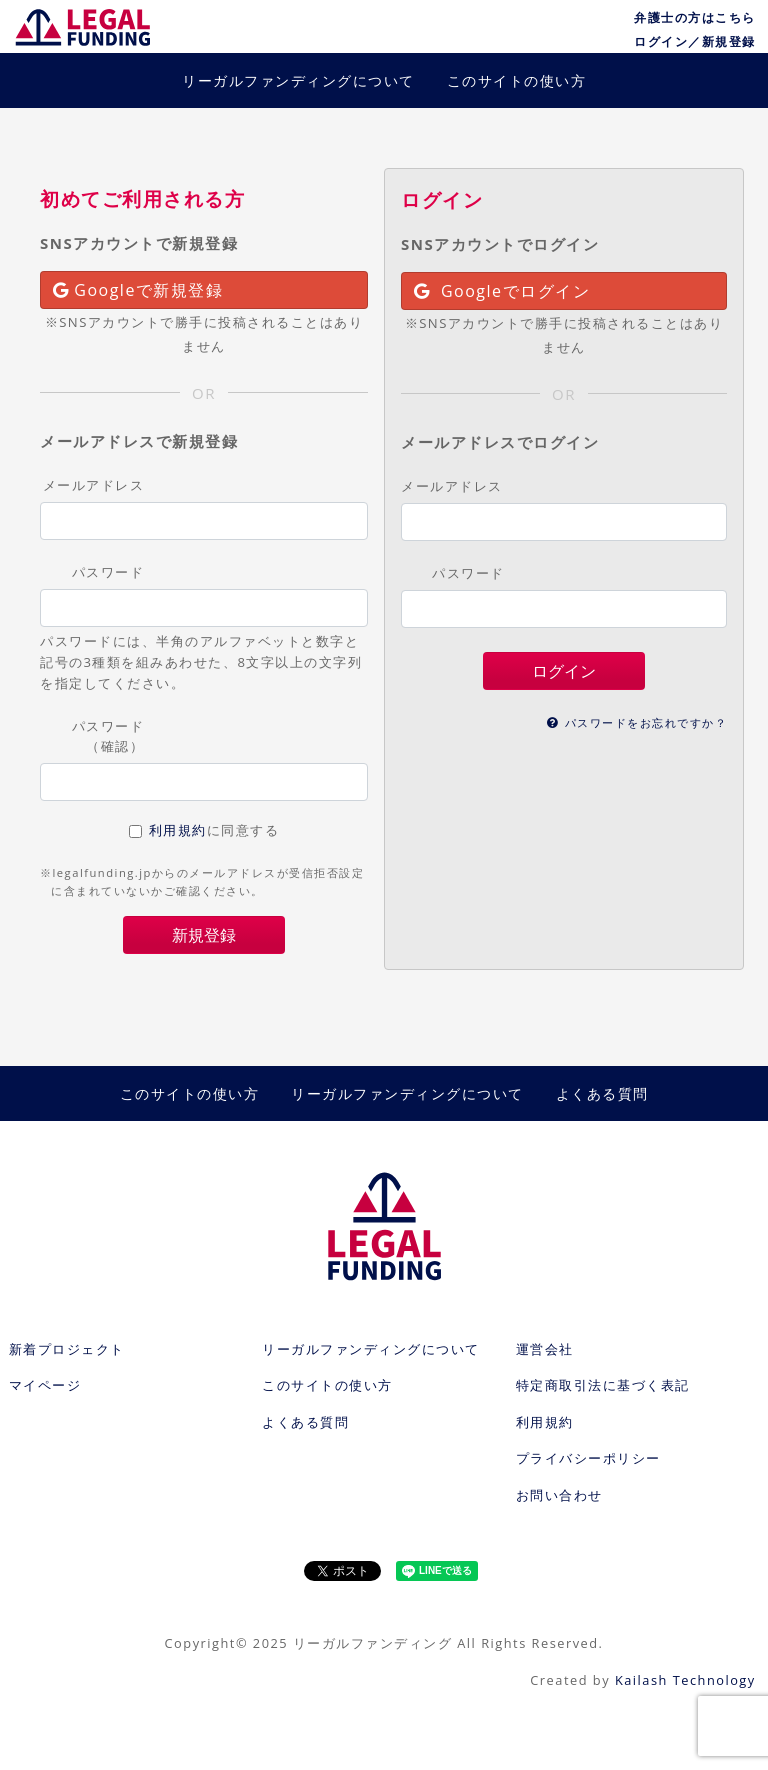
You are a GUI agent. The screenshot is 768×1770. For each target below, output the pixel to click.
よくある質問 (602, 1093)
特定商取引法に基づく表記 (603, 1385)
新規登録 (204, 935)
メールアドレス (94, 485)
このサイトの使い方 (517, 80)
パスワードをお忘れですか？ (637, 722)
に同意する (214, 830)
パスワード (108, 572)
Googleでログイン (502, 291)
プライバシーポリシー (588, 1458)
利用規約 (178, 830)
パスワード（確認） (108, 735)
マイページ (45, 1385)
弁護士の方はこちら (695, 17)
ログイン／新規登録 (695, 41)
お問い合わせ (559, 1495)
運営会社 (545, 1349)
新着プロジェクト (67, 1349)
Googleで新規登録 (138, 290)
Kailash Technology (685, 1680)
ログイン (564, 671)
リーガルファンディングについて (298, 80)
